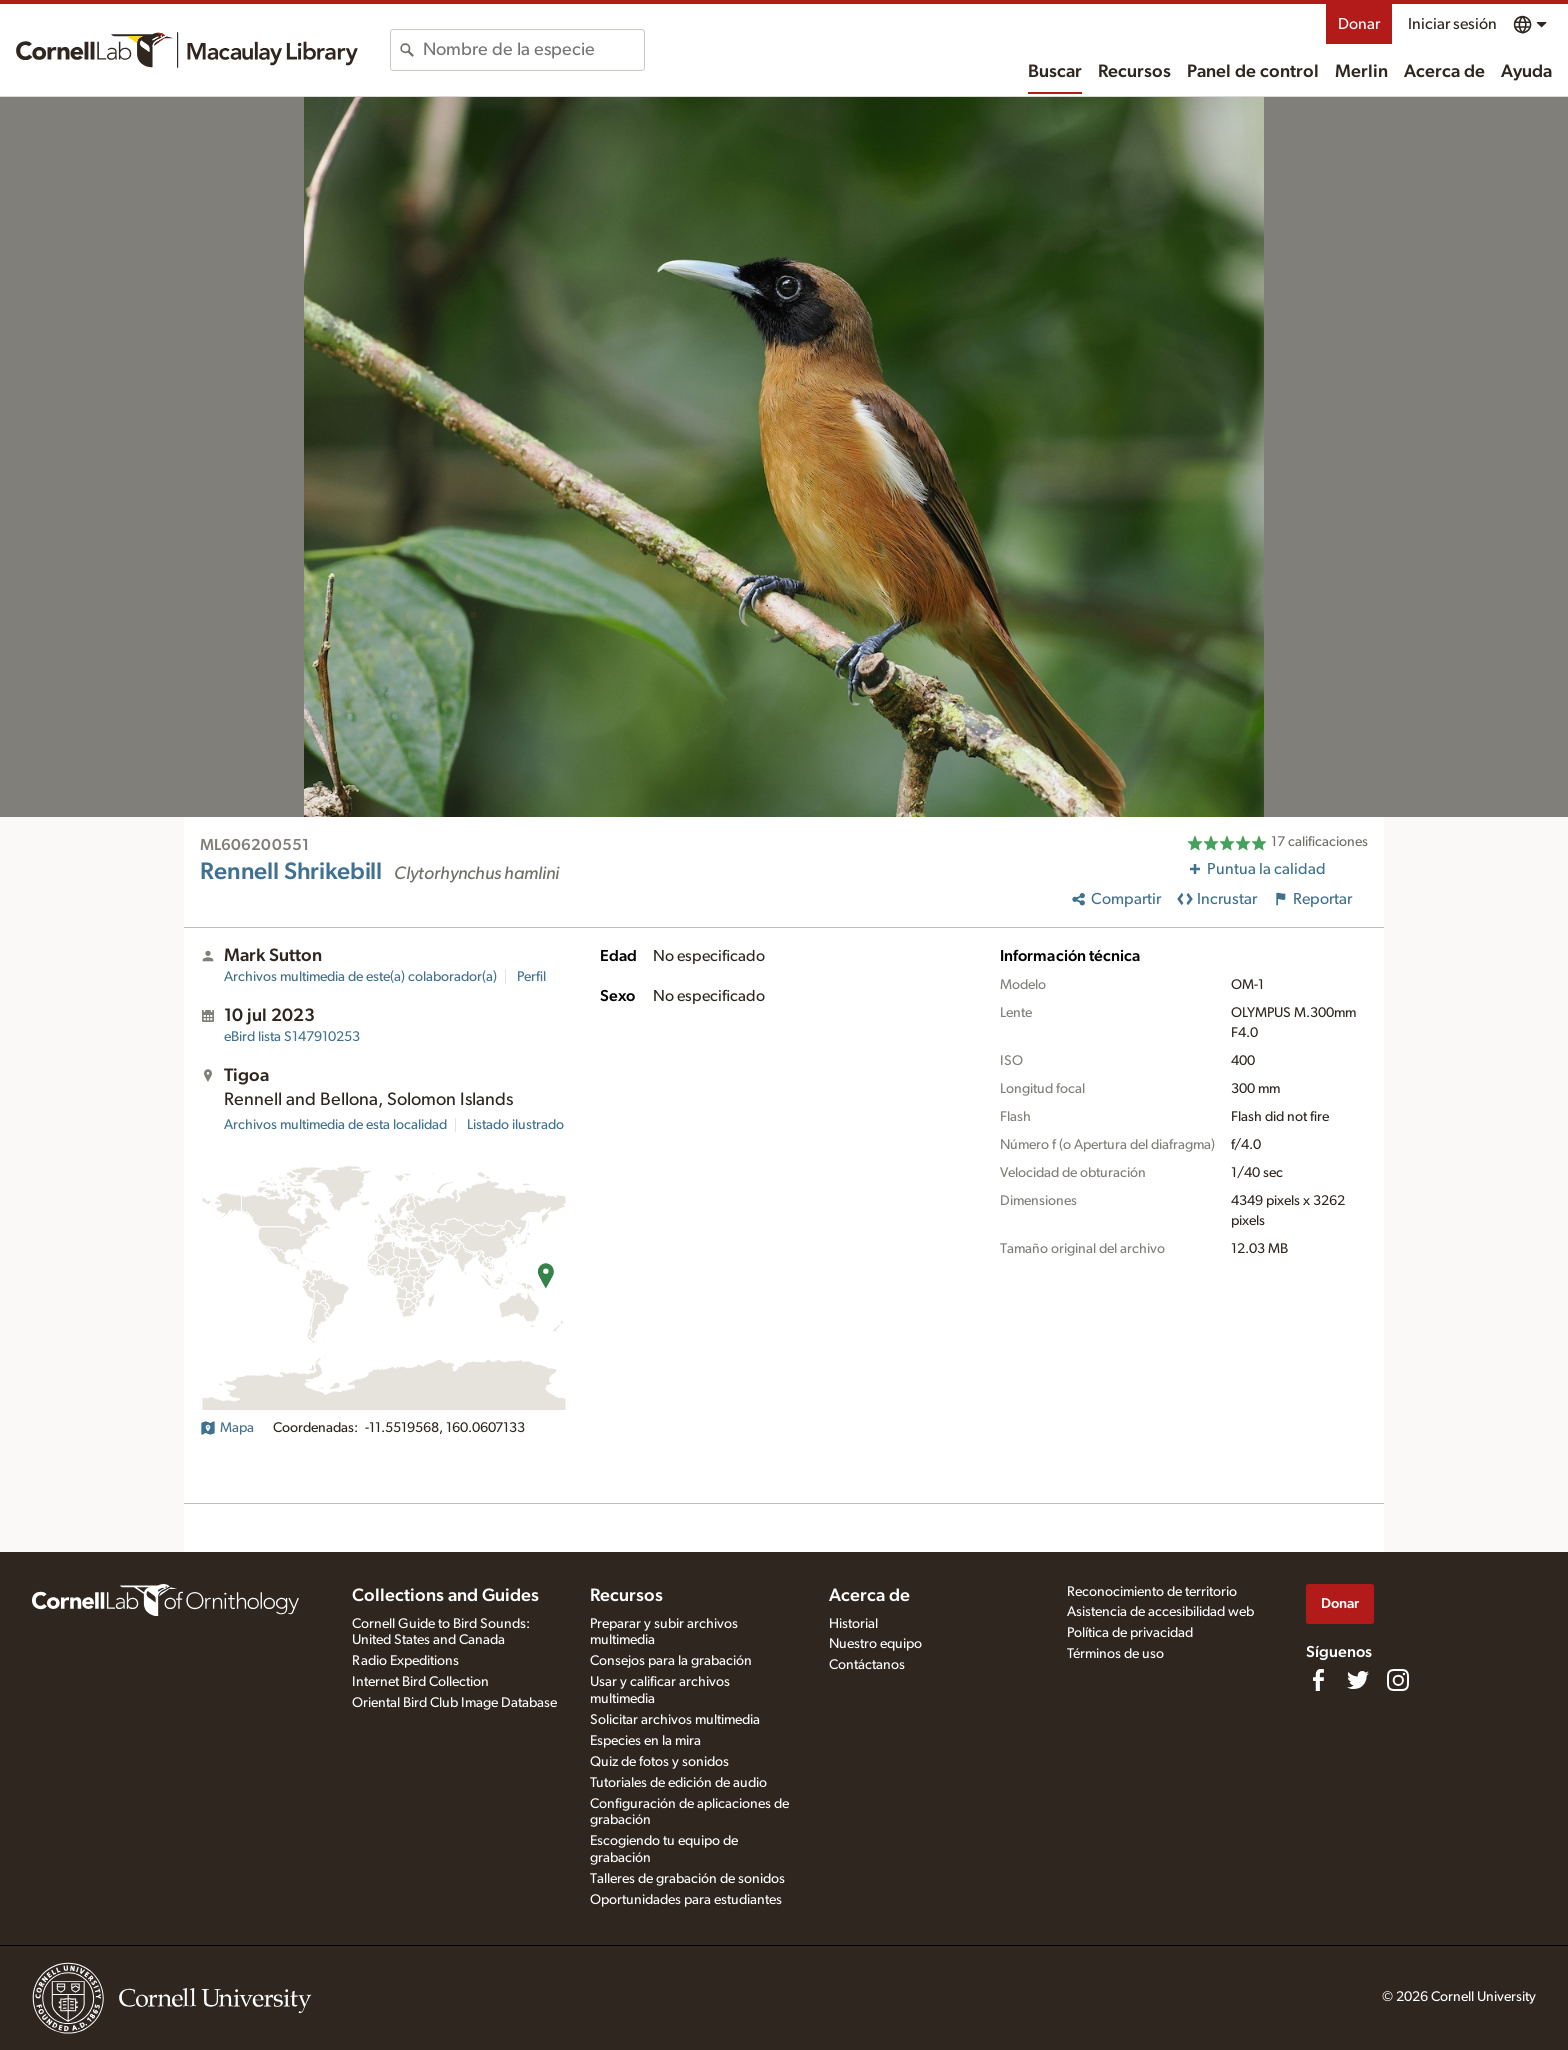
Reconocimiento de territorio (1152, 1592)
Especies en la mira (645, 1741)
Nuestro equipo (875, 1644)
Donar (1359, 24)
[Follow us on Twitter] (1358, 1680)
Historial (853, 1624)
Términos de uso (1115, 1654)
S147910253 (292, 1037)
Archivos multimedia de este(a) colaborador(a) (360, 977)
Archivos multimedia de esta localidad (335, 1125)
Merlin (1361, 72)
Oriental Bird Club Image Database (454, 1703)
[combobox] (533, 50)
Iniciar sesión (1452, 24)
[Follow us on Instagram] (1398, 1680)
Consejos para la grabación (671, 1661)
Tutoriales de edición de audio (678, 1783)
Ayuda (1526, 72)
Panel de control (1253, 72)
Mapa (227, 1428)
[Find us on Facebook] (1318, 1680)
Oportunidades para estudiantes (686, 1900)
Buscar (1055, 72)
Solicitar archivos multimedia (675, 1720)
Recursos (1134, 72)
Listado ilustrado (515, 1125)
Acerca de (1444, 72)
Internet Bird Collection (420, 1682)
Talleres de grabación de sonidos (687, 1879)
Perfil (531, 977)
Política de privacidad (1130, 1633)
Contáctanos (867, 1665)
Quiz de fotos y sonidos (659, 1762)
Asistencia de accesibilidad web (1160, 1612)
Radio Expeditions (405, 1661)
